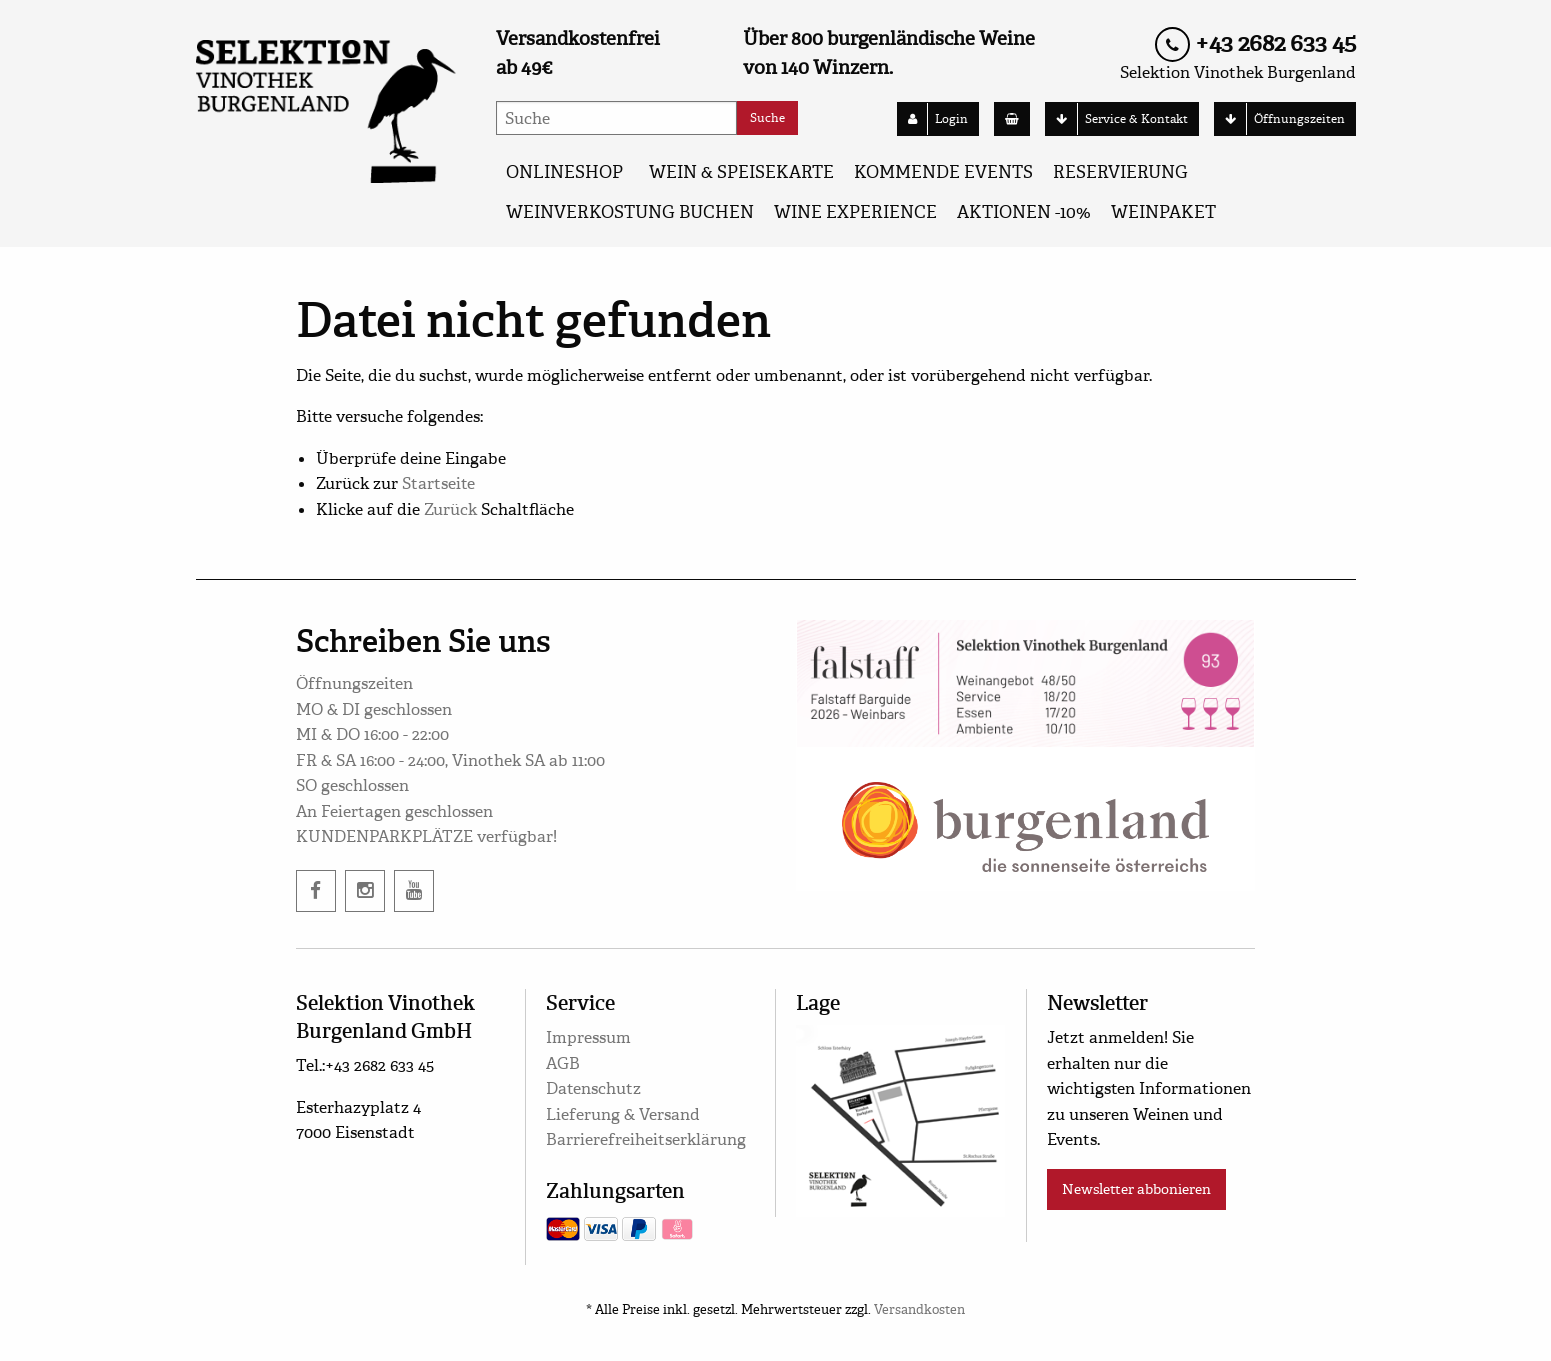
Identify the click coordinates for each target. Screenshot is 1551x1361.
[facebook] (316, 891)
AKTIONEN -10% (1024, 212)
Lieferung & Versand (623, 1114)
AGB (563, 1063)
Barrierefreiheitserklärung (646, 1139)
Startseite (438, 483)
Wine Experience (855, 212)
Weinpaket (1163, 212)
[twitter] (414, 891)
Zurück (450, 509)
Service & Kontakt (1117, 119)
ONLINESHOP (564, 172)
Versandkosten (919, 1310)
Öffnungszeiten (1280, 119)
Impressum (588, 1037)
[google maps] (900, 1117)
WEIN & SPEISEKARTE (741, 172)
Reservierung (1120, 172)
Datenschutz (593, 1088)
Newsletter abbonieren (1136, 1189)
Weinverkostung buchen (630, 212)
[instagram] (365, 891)
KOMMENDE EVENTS (943, 172)
